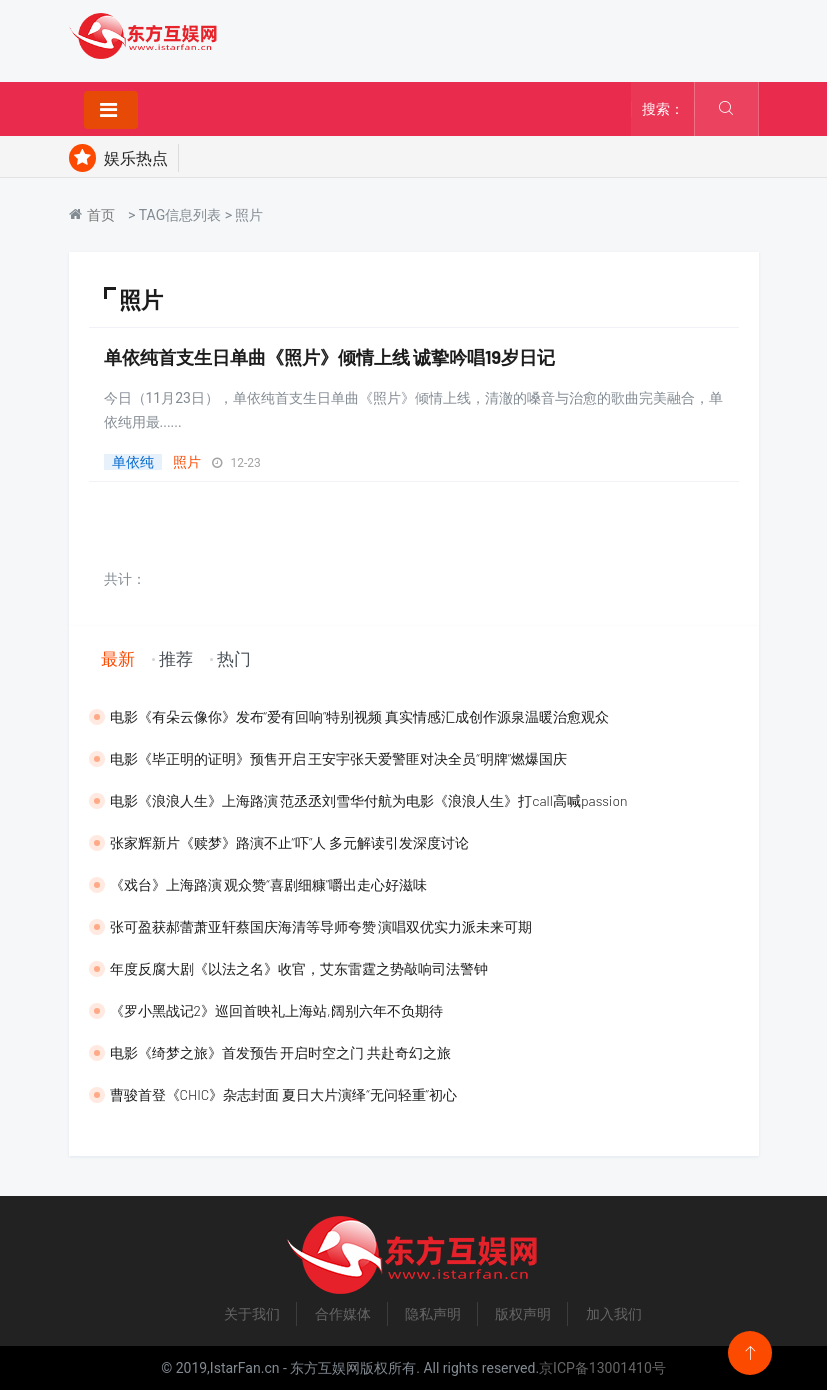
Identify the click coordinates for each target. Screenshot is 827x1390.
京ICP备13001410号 (602, 1368)
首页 (101, 215)
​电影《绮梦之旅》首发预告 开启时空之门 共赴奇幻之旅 (281, 1052)
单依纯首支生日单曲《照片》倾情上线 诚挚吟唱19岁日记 (330, 357)
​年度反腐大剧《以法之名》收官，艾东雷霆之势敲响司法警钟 (299, 968)
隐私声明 (433, 1314)
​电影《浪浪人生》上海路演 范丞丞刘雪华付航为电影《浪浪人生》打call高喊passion (369, 800)
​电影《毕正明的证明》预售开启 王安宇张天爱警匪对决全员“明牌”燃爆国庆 (339, 758)
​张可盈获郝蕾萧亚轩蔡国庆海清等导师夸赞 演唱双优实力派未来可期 (321, 926)
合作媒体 (343, 1314)
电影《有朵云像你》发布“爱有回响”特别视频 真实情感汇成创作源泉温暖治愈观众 (360, 716)
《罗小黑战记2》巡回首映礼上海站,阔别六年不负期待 (276, 1010)
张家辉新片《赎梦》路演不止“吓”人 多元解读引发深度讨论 (290, 842)
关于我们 (252, 1314)
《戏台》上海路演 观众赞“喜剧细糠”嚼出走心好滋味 (269, 884)
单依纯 (133, 462)
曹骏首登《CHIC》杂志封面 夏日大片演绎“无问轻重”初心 (283, 1094)
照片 (187, 462)
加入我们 (614, 1314)
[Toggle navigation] (111, 110)
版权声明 (523, 1314)
